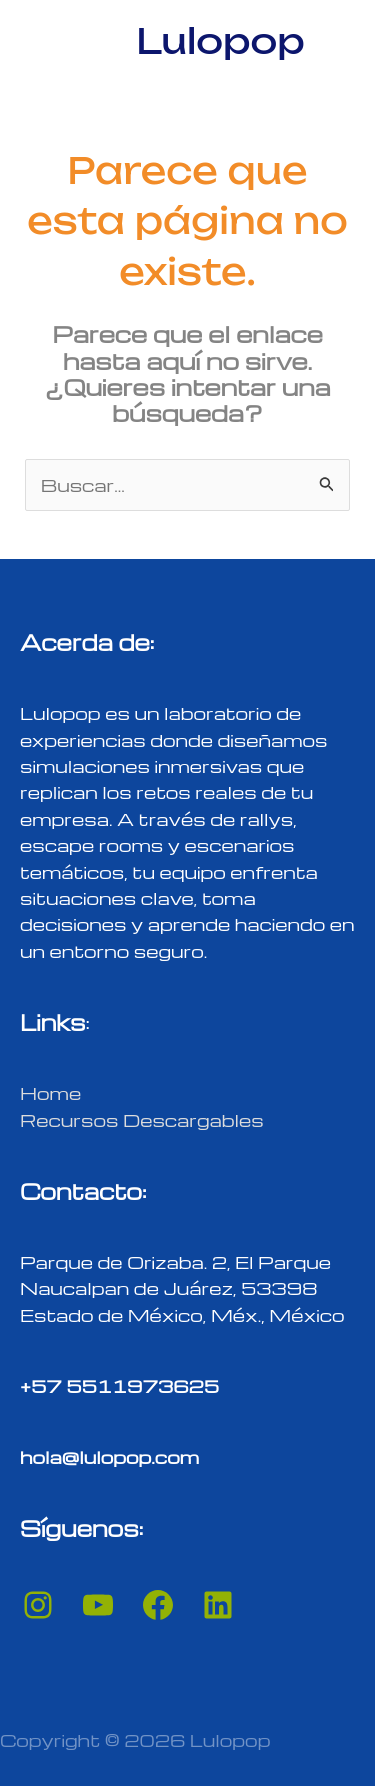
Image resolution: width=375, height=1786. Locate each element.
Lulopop (220, 41)
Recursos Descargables (142, 1119)
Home (50, 1092)
